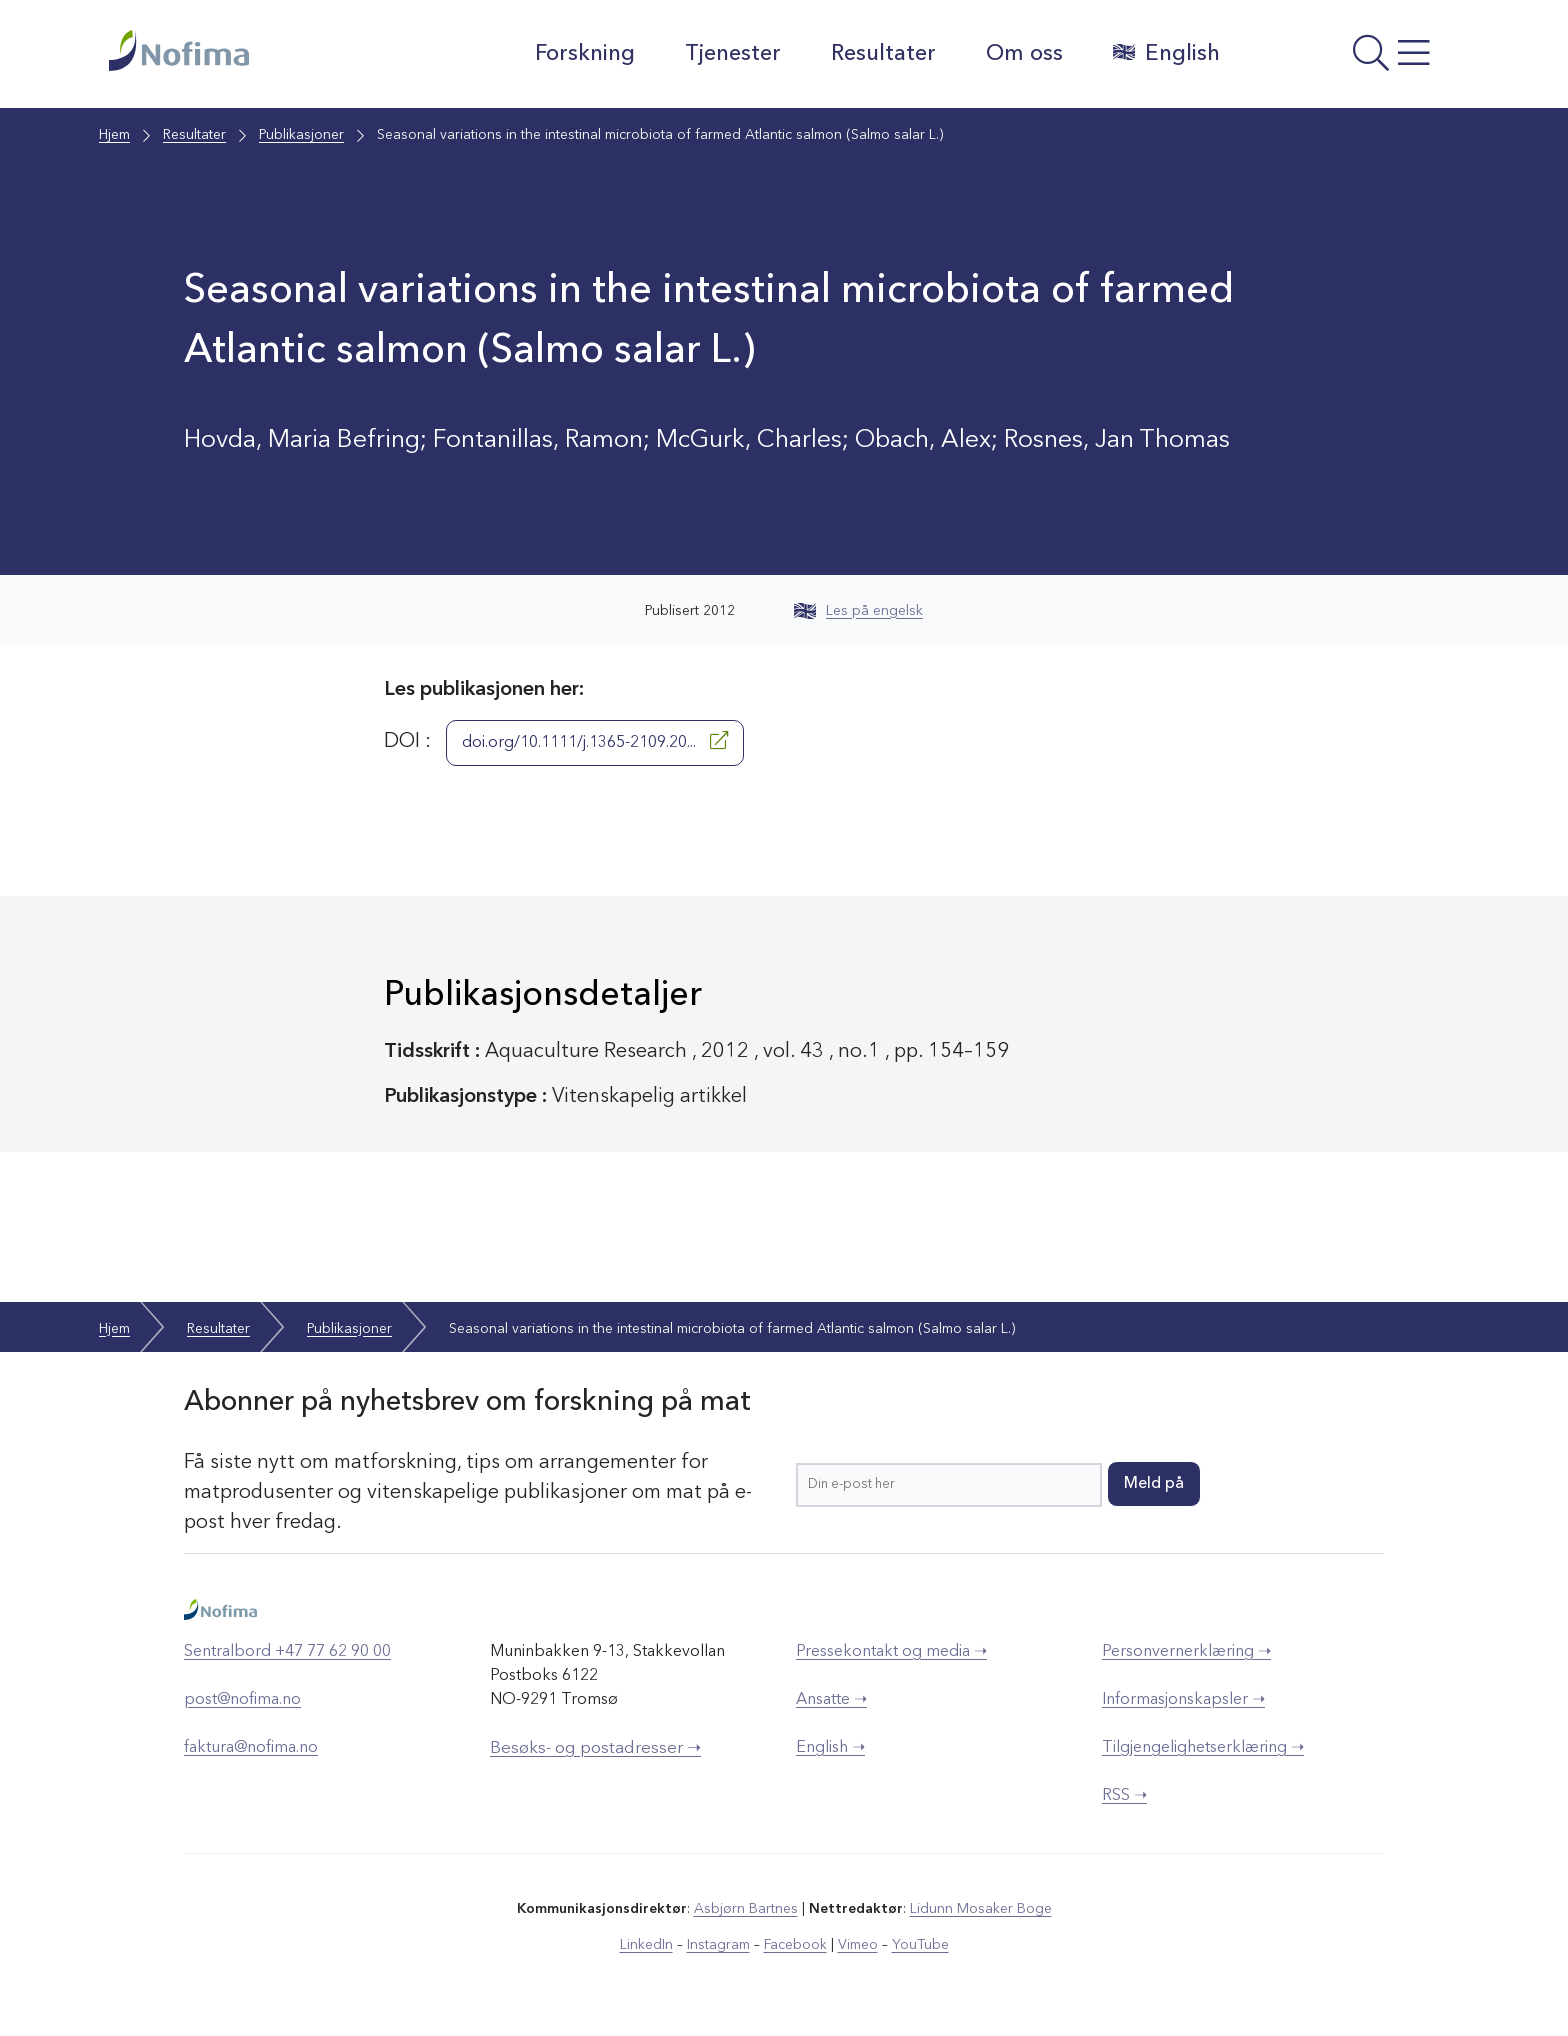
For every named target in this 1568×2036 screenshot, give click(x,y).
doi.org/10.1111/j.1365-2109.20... (595, 741)
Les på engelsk (858, 611)
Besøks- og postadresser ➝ (595, 1748)
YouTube (920, 1945)
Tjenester (733, 54)
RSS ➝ (1124, 1796)
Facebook (795, 1945)
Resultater (883, 54)
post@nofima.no (242, 1700)
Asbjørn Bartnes (746, 1909)
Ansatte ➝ (831, 1700)
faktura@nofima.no (251, 1748)
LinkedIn (646, 1945)
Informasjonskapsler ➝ (1183, 1700)
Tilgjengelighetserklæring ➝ (1203, 1748)
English (1166, 53)
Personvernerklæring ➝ (1186, 1652)
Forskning (585, 54)
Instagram (718, 1945)
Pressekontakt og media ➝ (891, 1652)
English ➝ (830, 1748)
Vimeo (858, 1945)
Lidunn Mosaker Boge (981, 1909)
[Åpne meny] (1349, 59)
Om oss (1024, 54)
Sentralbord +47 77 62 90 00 (287, 1652)
